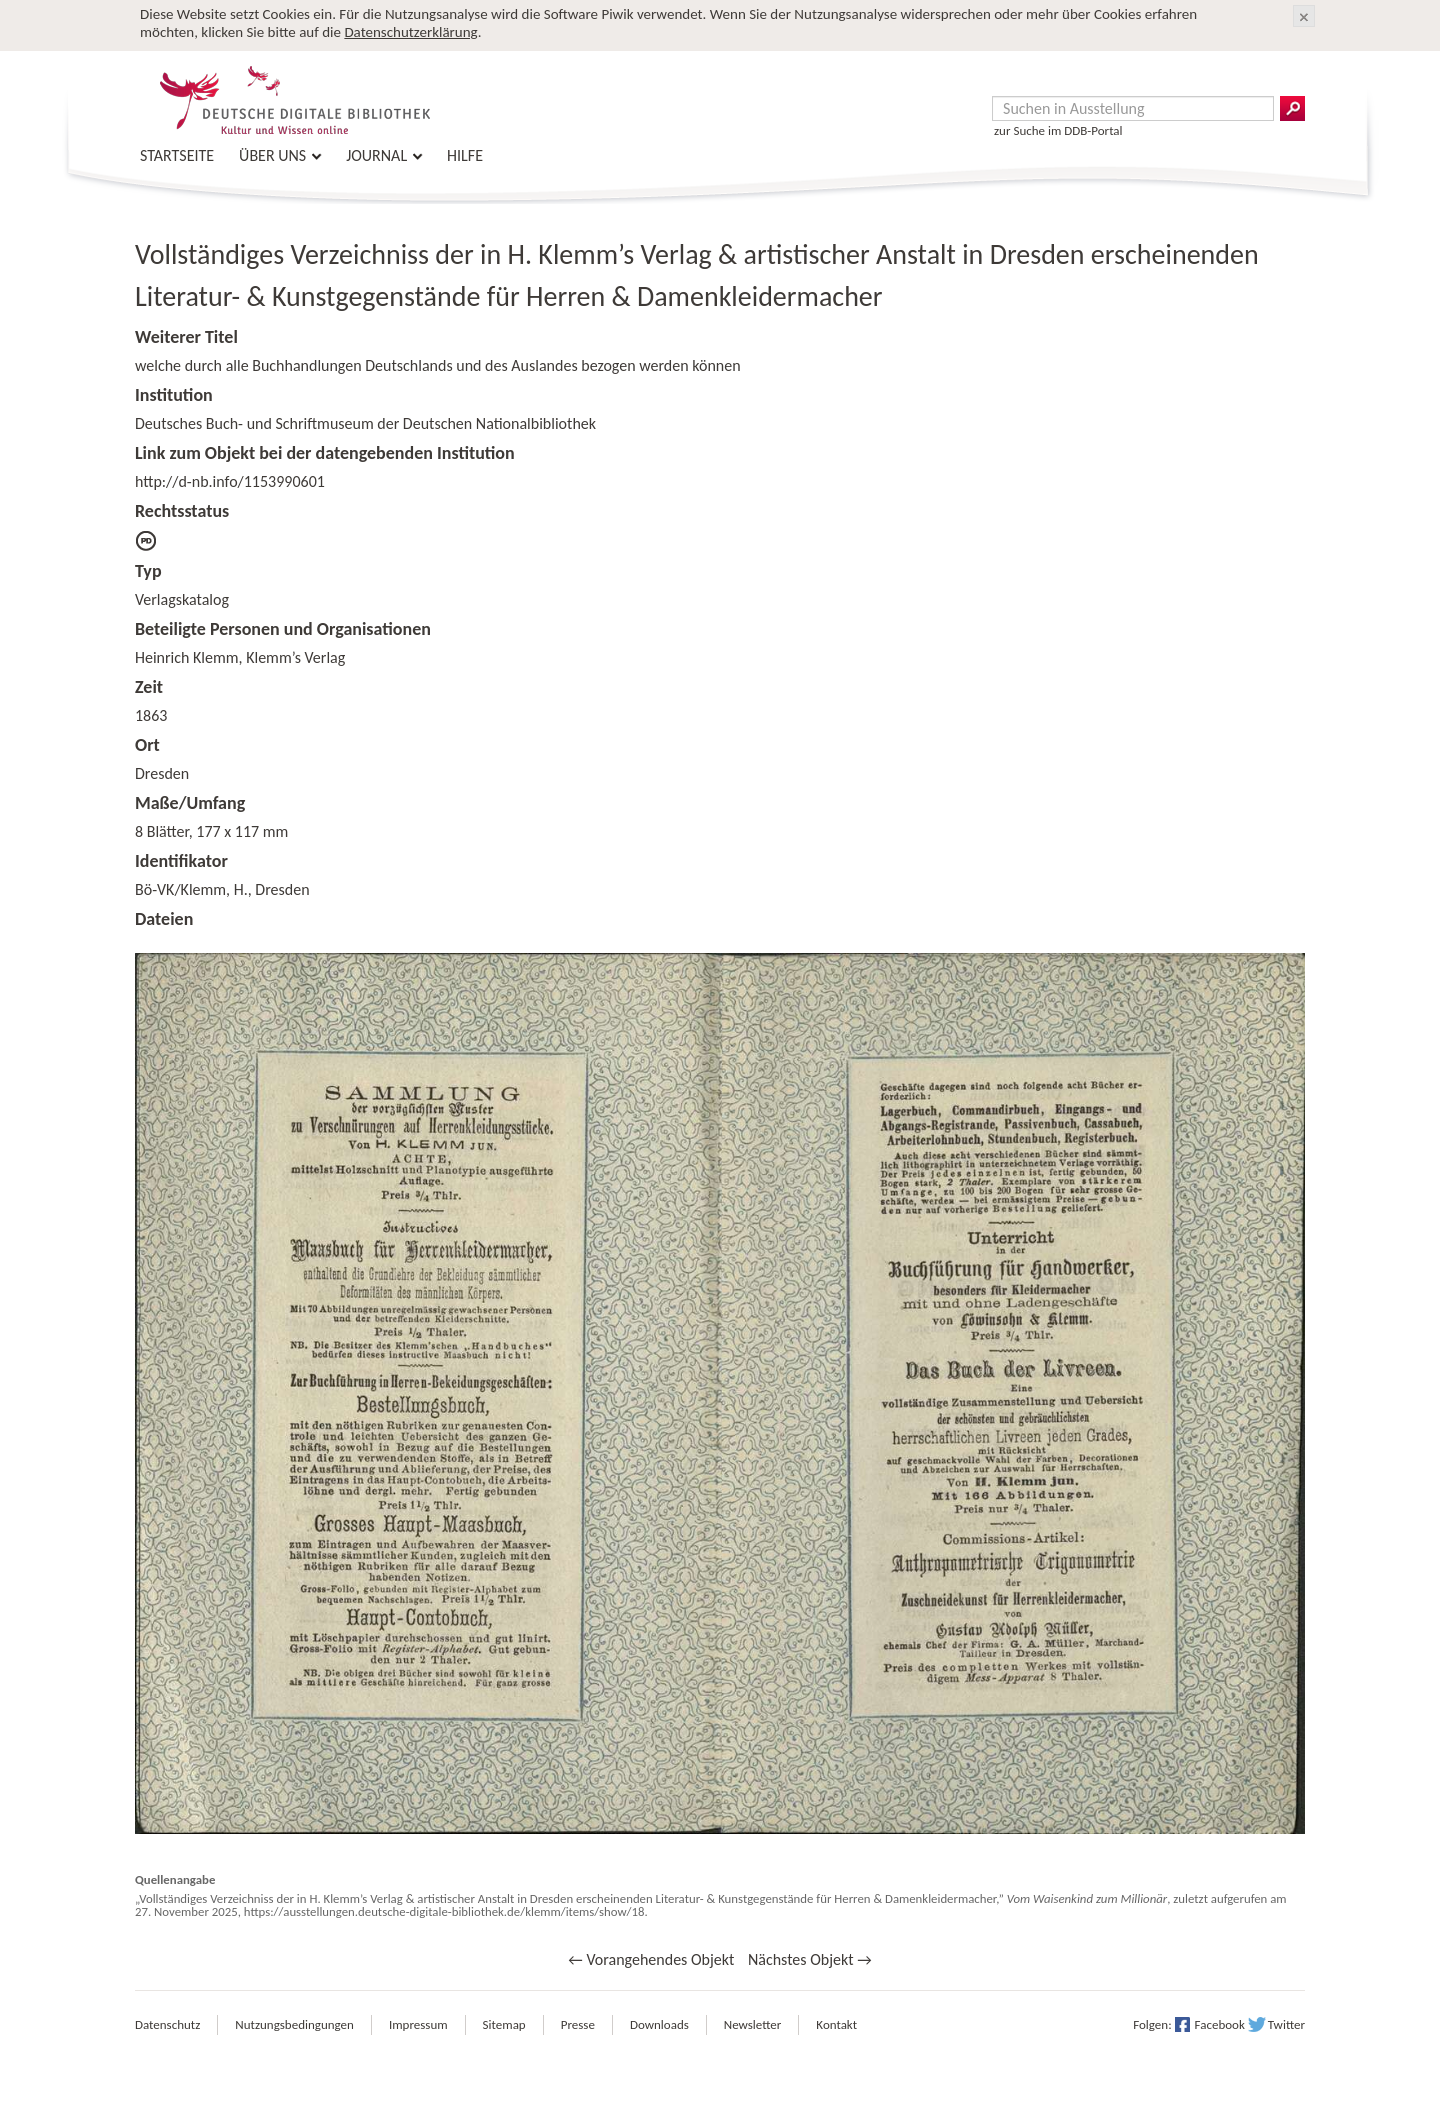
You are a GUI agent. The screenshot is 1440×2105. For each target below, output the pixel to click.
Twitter (1286, 2024)
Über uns (272, 155)
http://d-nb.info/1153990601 (230, 481)
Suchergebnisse (1292, 108)
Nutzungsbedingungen (294, 2024)
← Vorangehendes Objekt (651, 1959)
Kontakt (836, 2024)
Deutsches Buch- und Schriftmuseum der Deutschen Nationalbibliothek (365, 423)
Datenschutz (167, 2024)
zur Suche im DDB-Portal (1058, 130)
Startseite (177, 155)
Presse (578, 2024)
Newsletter (753, 2024)
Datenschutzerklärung (410, 32)
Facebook (1220, 2024)
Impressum (418, 2024)
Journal (376, 155)
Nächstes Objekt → (810, 1959)
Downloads (659, 2024)
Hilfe (465, 155)
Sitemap (504, 2024)
